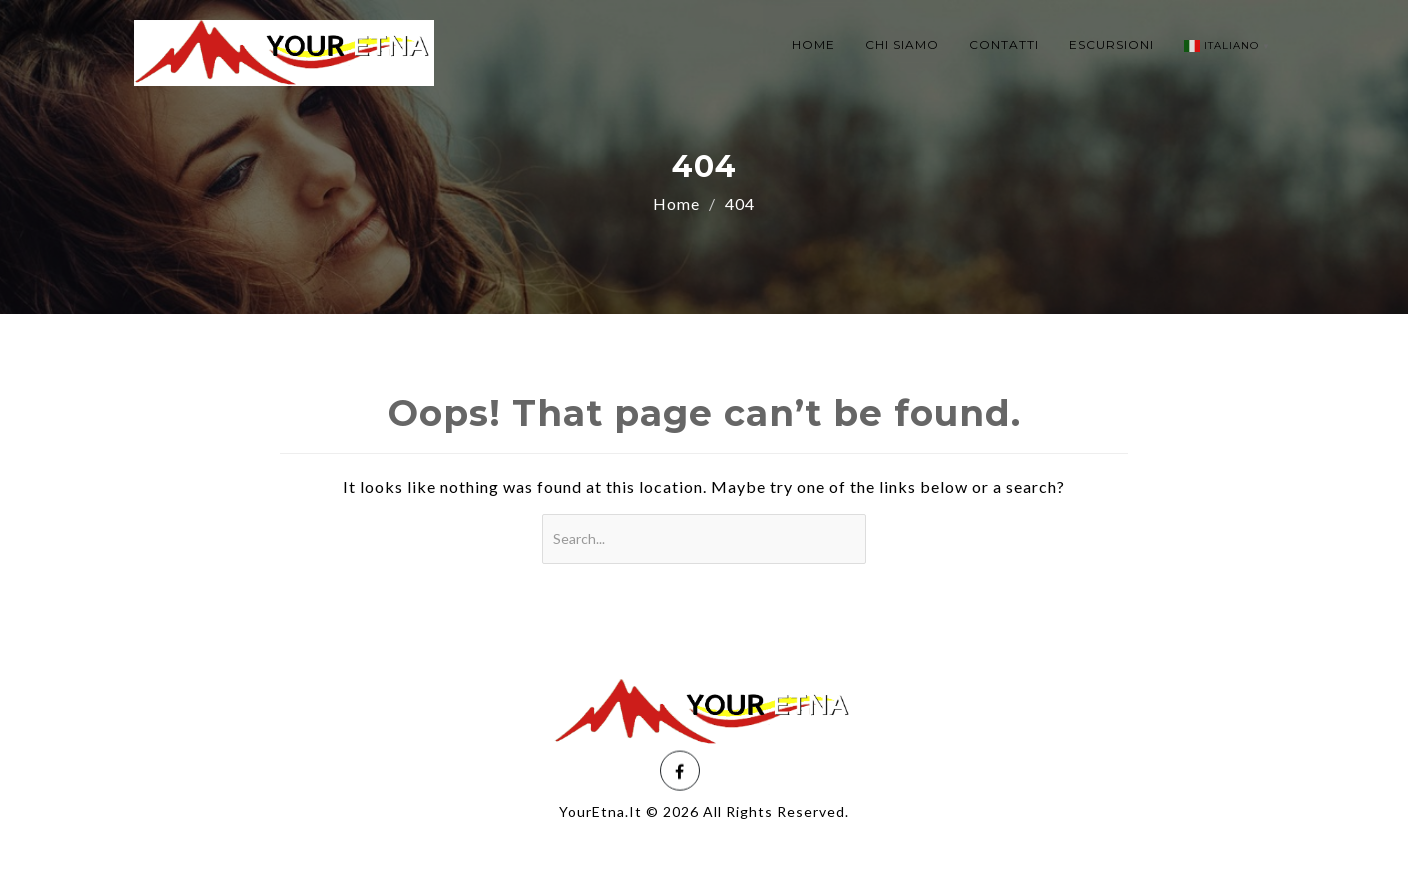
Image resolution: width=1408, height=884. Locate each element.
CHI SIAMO (902, 44)
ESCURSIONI (1111, 44)
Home (676, 203)
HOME (813, 44)
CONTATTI (1004, 44)
